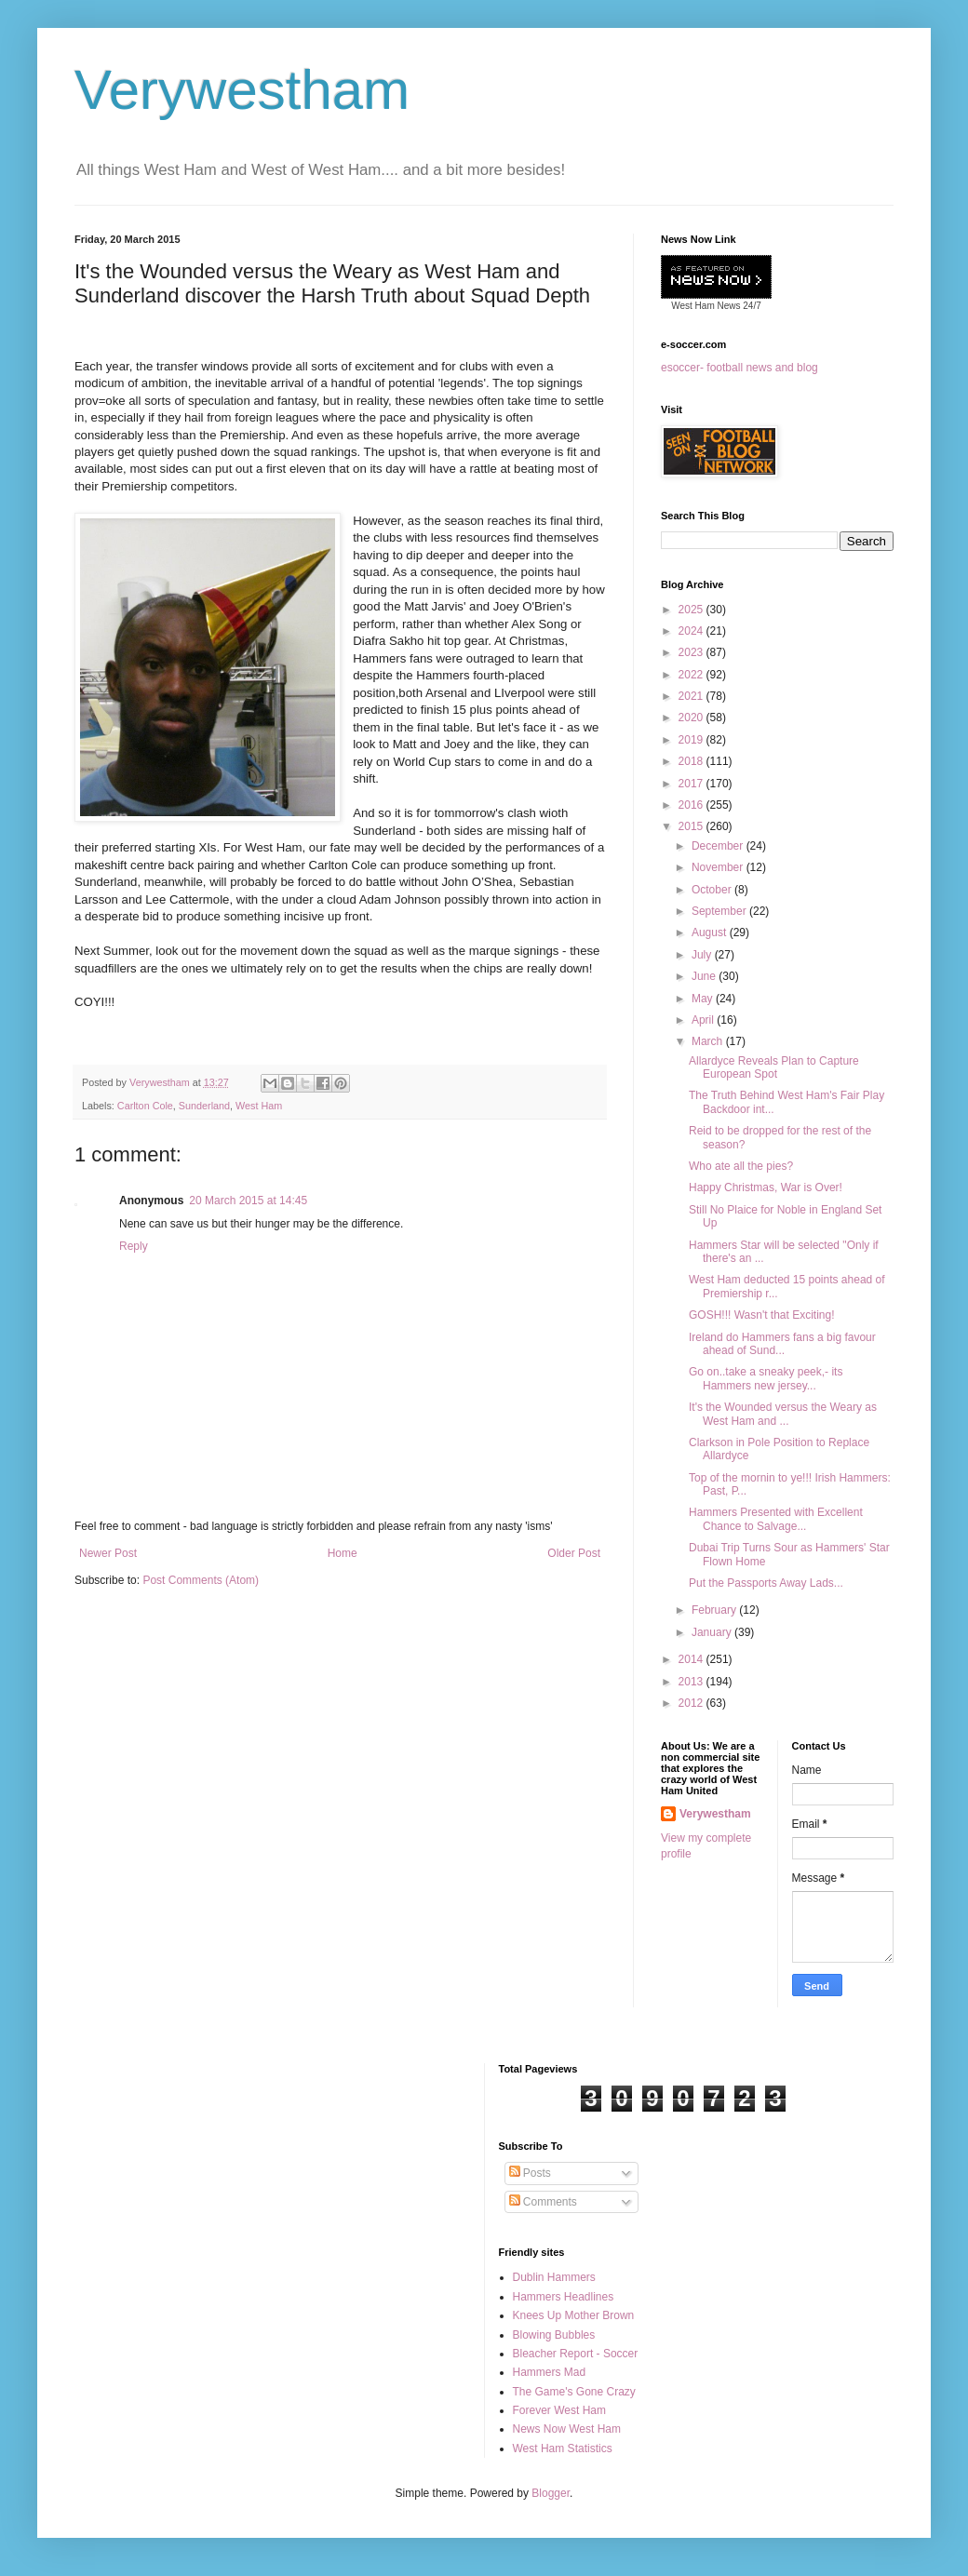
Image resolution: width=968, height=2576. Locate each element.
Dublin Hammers (554, 2277)
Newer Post (108, 1553)
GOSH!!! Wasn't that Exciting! (762, 1315)
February (715, 1610)
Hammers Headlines (563, 2296)
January (713, 1632)
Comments (543, 2201)
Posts (530, 2173)
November (719, 867)
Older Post (573, 1553)
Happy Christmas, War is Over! (765, 1187)
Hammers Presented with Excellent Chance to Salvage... (776, 1519)
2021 (692, 696)
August (711, 932)
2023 (692, 652)
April (704, 1019)
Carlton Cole (145, 1105)
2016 (692, 805)
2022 (692, 674)
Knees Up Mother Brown (574, 2315)
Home (342, 1553)
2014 (692, 1659)
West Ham (258, 1105)
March (709, 1041)
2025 (692, 609)
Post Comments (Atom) (200, 1580)
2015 (692, 826)
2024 (692, 630)
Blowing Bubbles (554, 2334)
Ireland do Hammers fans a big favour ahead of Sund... (782, 1344)
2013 (692, 1681)
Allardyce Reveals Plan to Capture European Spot (774, 1067)
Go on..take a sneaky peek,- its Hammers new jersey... (765, 1378)
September (720, 911)
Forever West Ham (559, 2410)
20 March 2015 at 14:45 (248, 1200)
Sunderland (204, 1105)
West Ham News (705, 306)
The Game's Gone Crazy (574, 2391)
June (705, 976)
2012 (692, 1703)
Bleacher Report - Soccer (576, 2353)
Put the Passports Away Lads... (766, 1583)
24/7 (751, 306)
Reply (133, 1246)
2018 (692, 761)
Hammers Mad (549, 2372)
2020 (692, 717)
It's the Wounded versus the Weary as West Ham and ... (783, 1414)
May (704, 998)
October (713, 889)
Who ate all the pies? (741, 1166)
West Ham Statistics (562, 2448)
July (703, 954)
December (719, 845)
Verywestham (242, 90)
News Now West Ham (567, 2428)
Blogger (550, 2493)
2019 (692, 739)
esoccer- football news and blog (739, 367)
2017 (692, 783)
